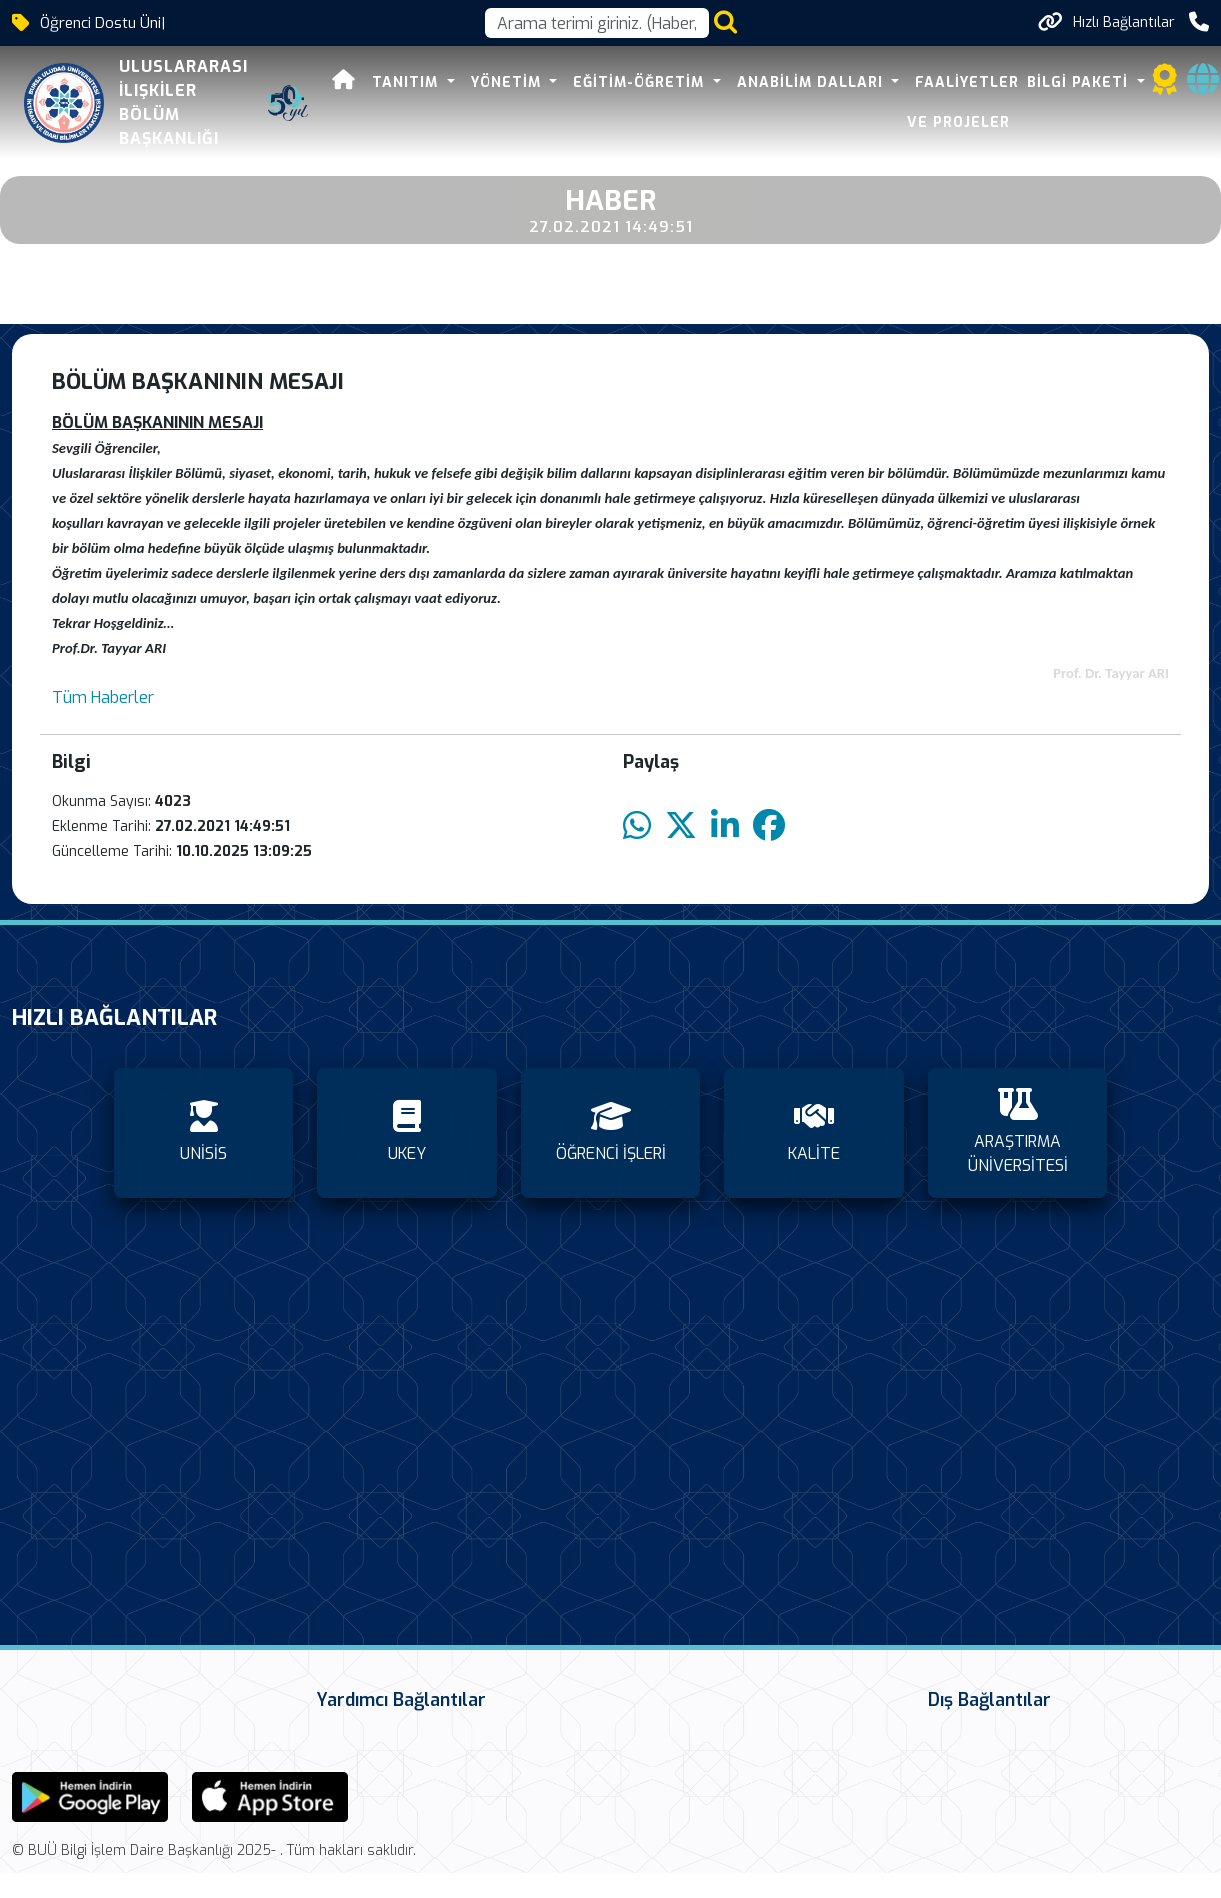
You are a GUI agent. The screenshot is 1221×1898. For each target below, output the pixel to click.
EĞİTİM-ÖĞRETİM (601, 82)
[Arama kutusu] (597, 23)
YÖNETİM (468, 82)
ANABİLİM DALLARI (772, 82)
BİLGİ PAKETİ (1040, 82)
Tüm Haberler (103, 697)
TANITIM (367, 82)
